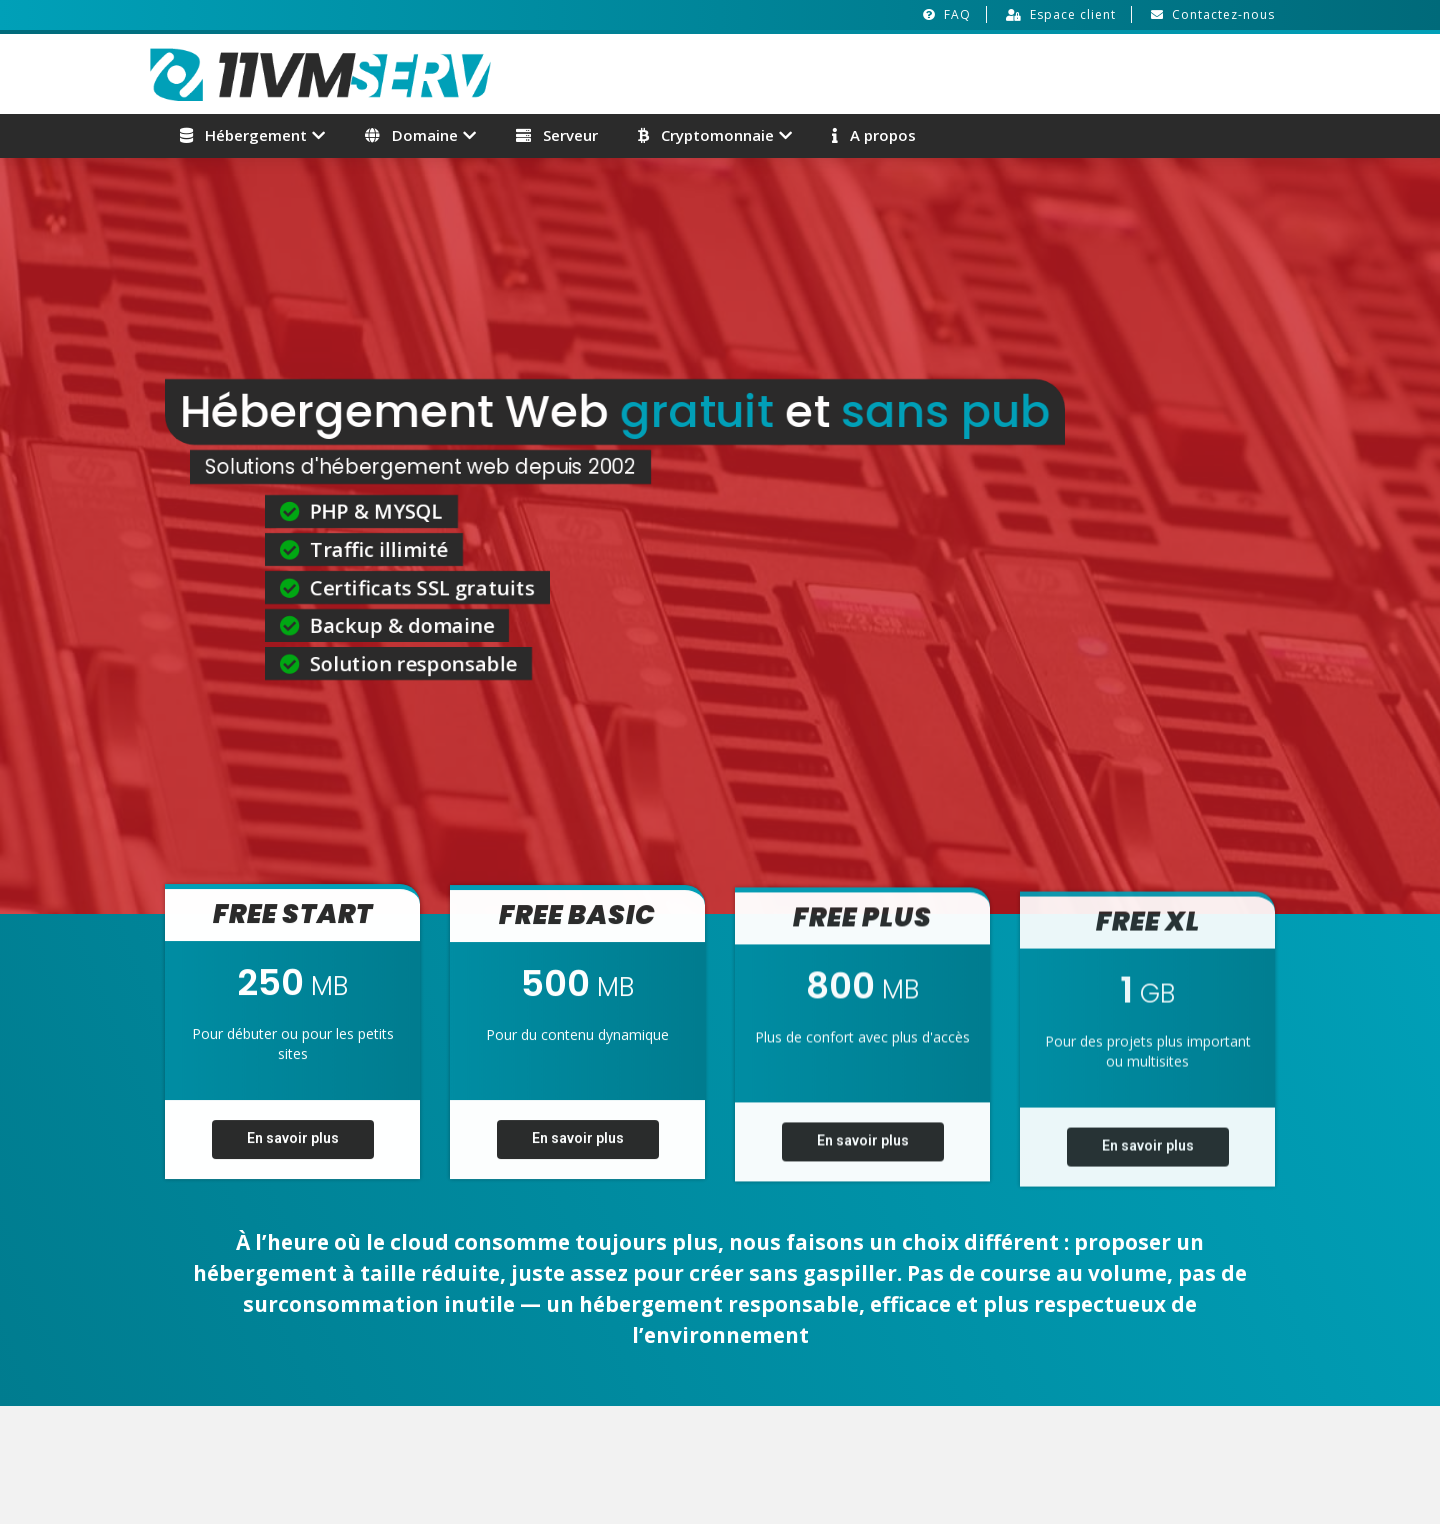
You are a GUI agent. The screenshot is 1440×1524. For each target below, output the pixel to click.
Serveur (557, 135)
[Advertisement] (1056, 71)
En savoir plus (293, 1150)
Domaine (411, 135)
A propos (874, 135)
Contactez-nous (1223, 14)
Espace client (1073, 14)
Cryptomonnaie (706, 135)
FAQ (957, 14)
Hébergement (243, 135)
